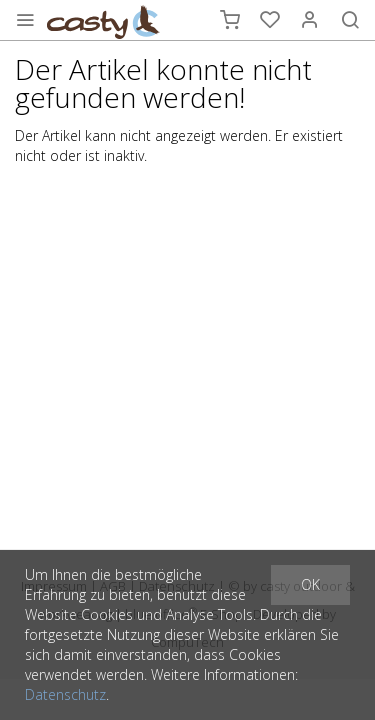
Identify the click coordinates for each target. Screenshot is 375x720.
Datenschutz (65, 694)
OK (310, 584)
